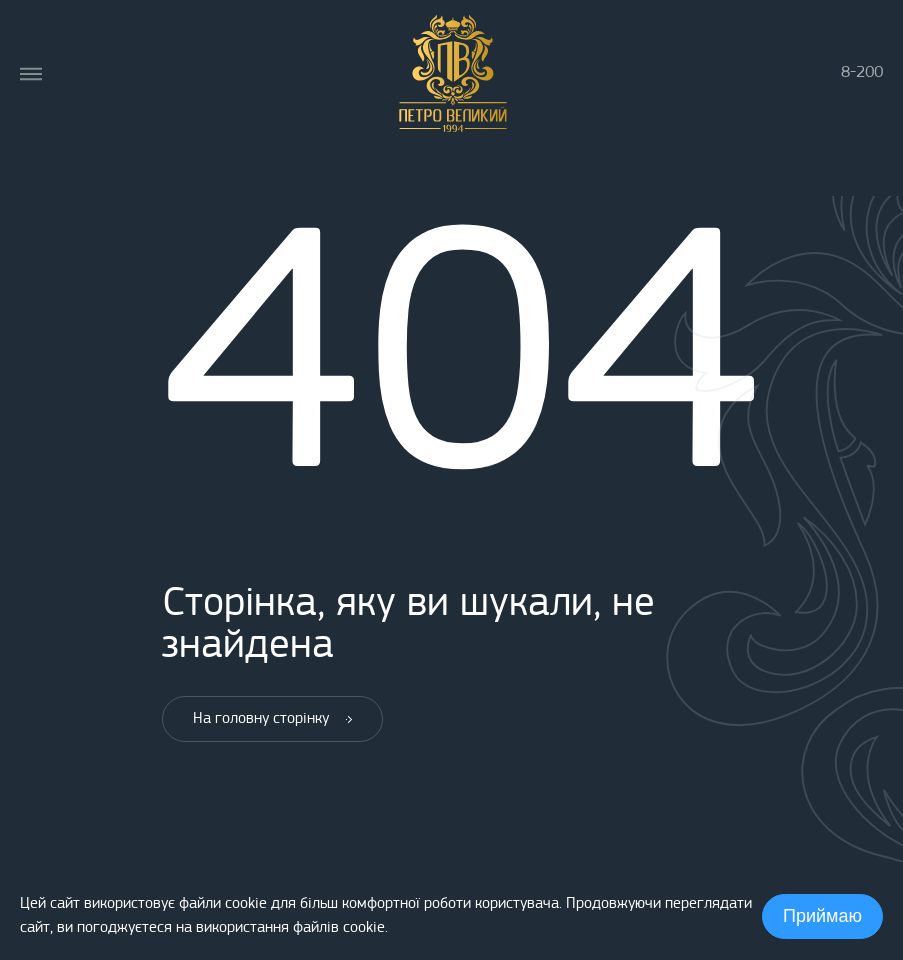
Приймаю (822, 916)
